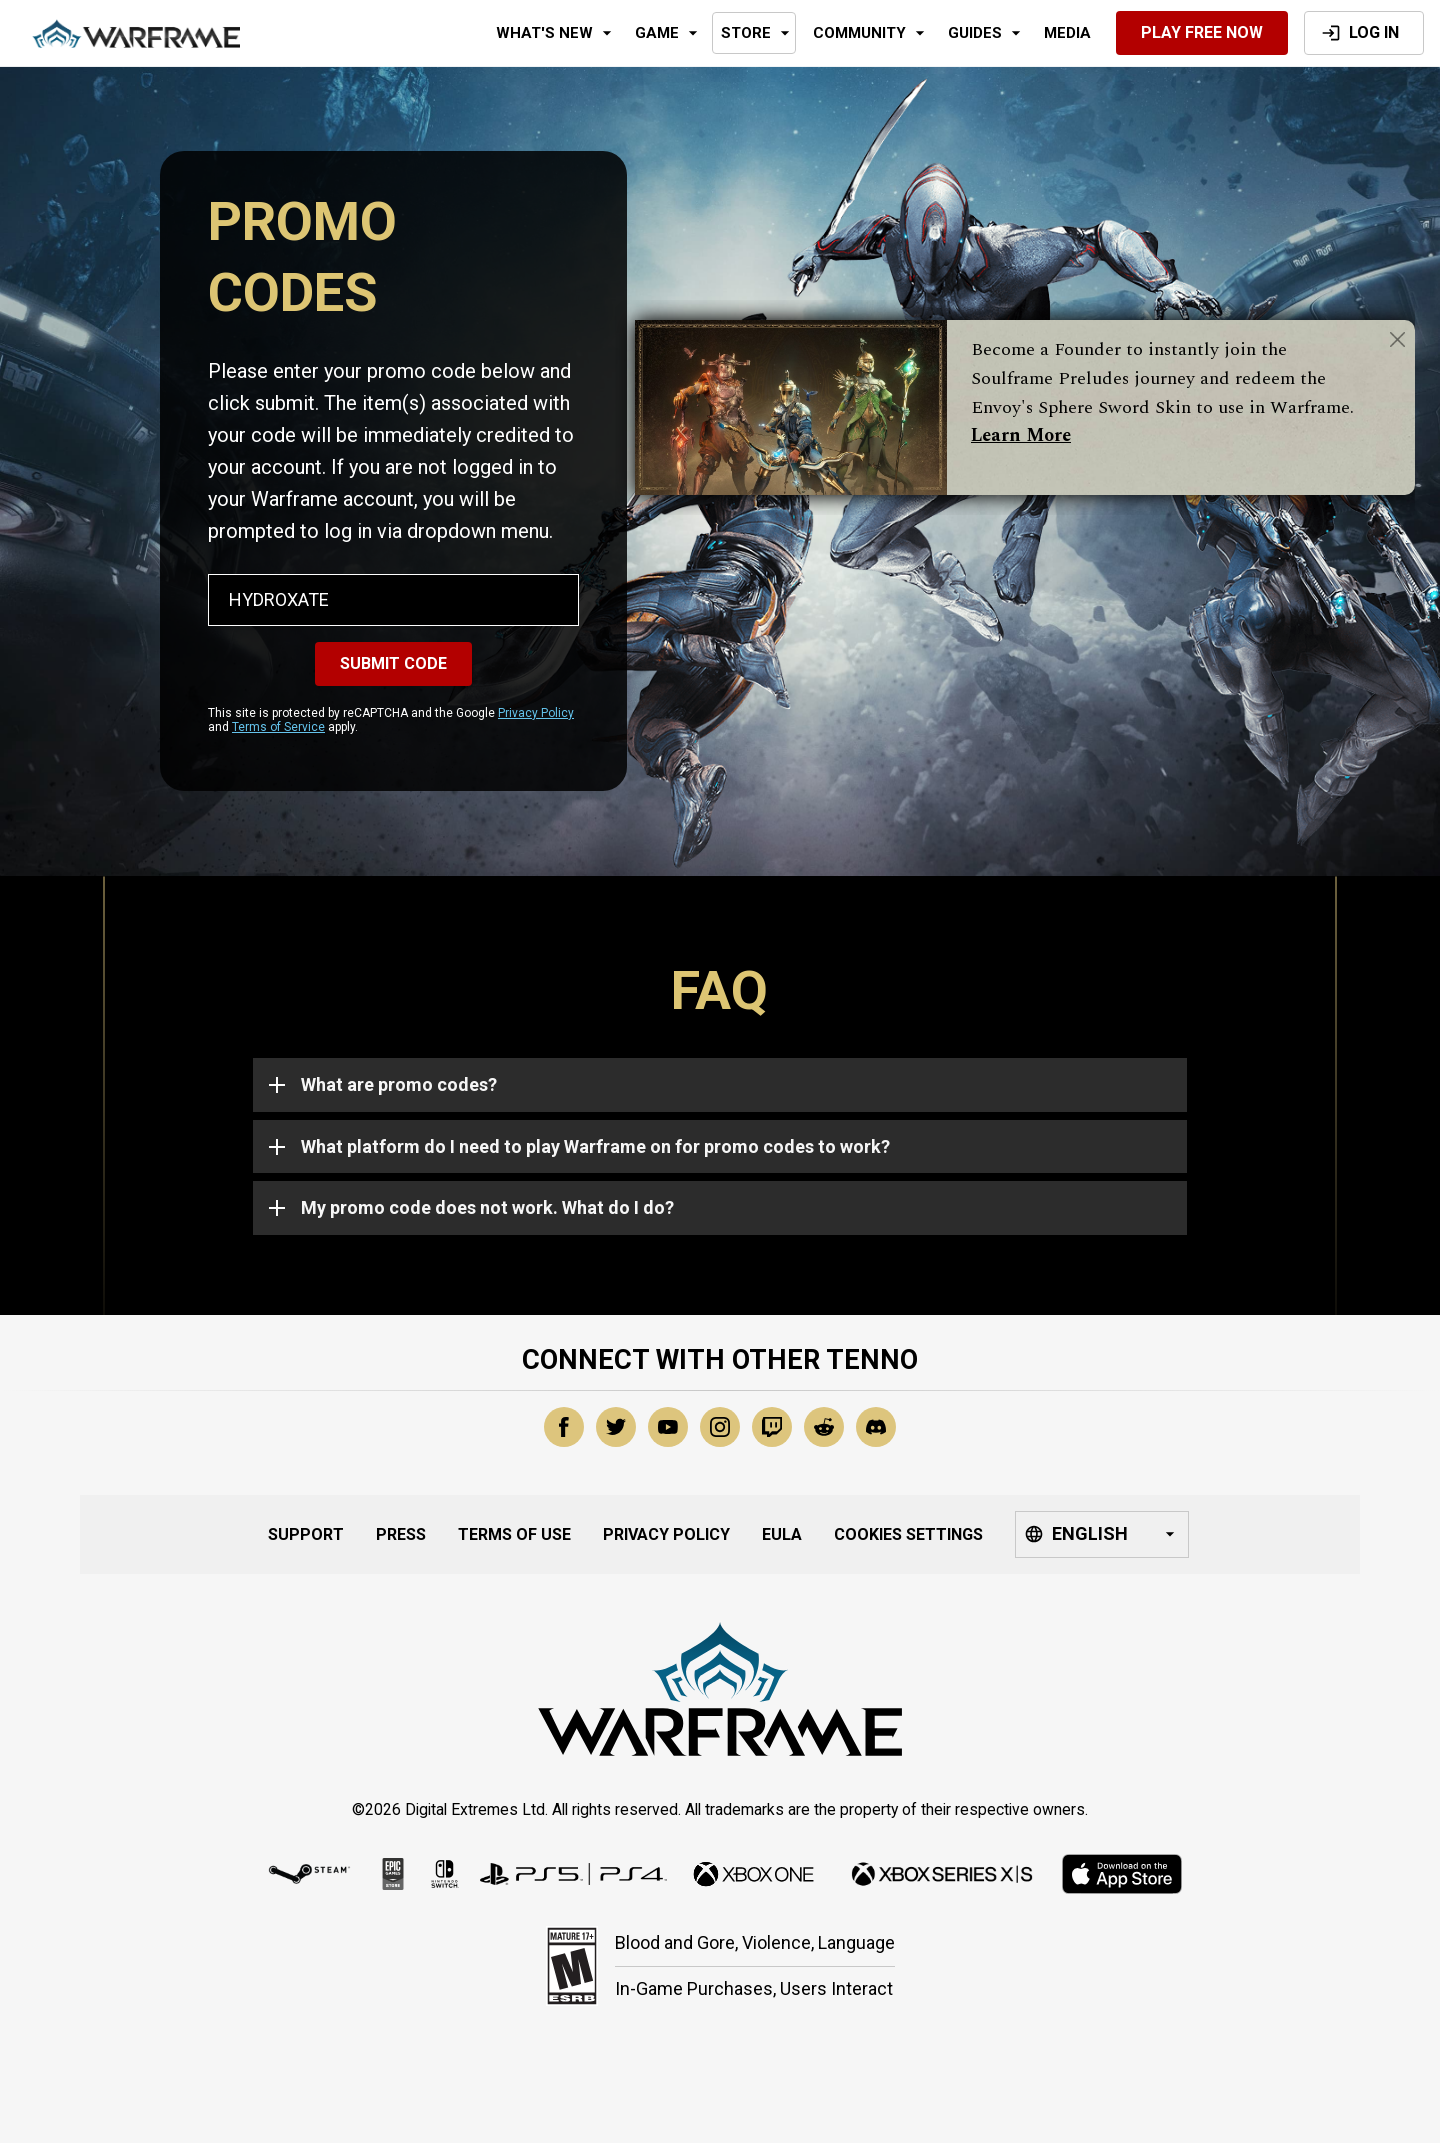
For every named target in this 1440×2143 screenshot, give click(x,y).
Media (1067, 33)
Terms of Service (278, 727)
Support (306, 1534)
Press (401, 1534)
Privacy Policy (536, 713)
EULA (782, 1534)
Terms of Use (514, 1534)
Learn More (1021, 435)
